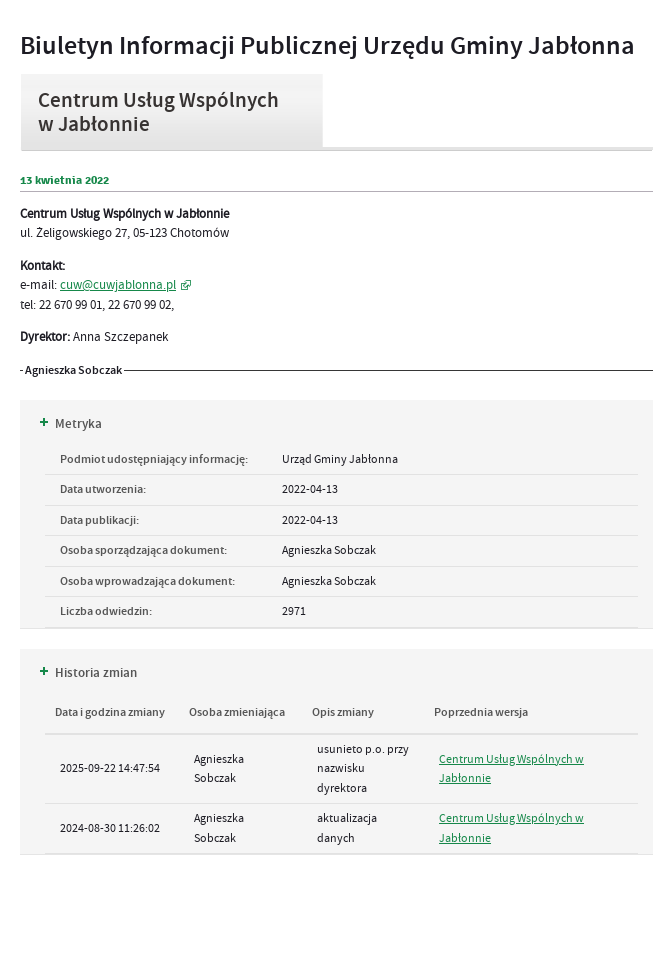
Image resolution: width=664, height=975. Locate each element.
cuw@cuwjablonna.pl (118, 285)
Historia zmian (88, 673)
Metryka (71, 424)
